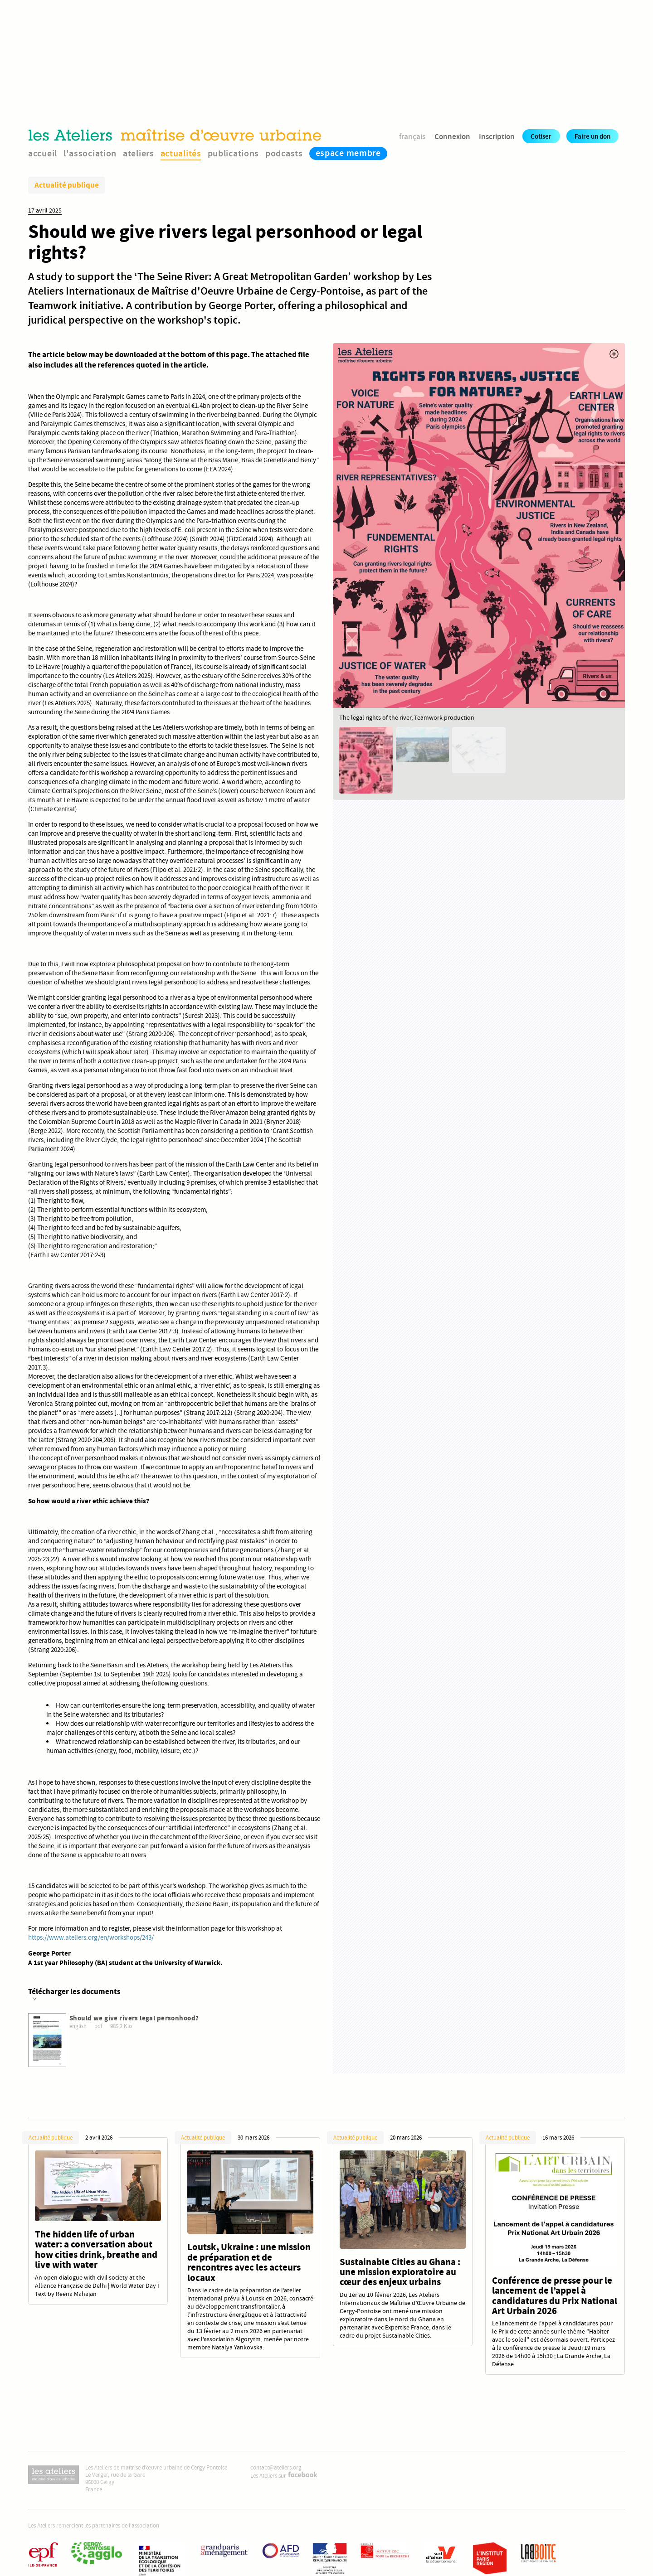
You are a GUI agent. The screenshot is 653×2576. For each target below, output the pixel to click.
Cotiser (541, 136)
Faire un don (592, 136)
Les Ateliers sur (283, 2475)
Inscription (497, 136)
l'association (90, 153)
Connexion (452, 136)
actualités (181, 153)
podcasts (284, 153)
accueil (42, 153)
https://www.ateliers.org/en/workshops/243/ (91, 1937)
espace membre (348, 153)
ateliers (138, 153)
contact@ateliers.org (276, 2467)
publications (233, 153)
